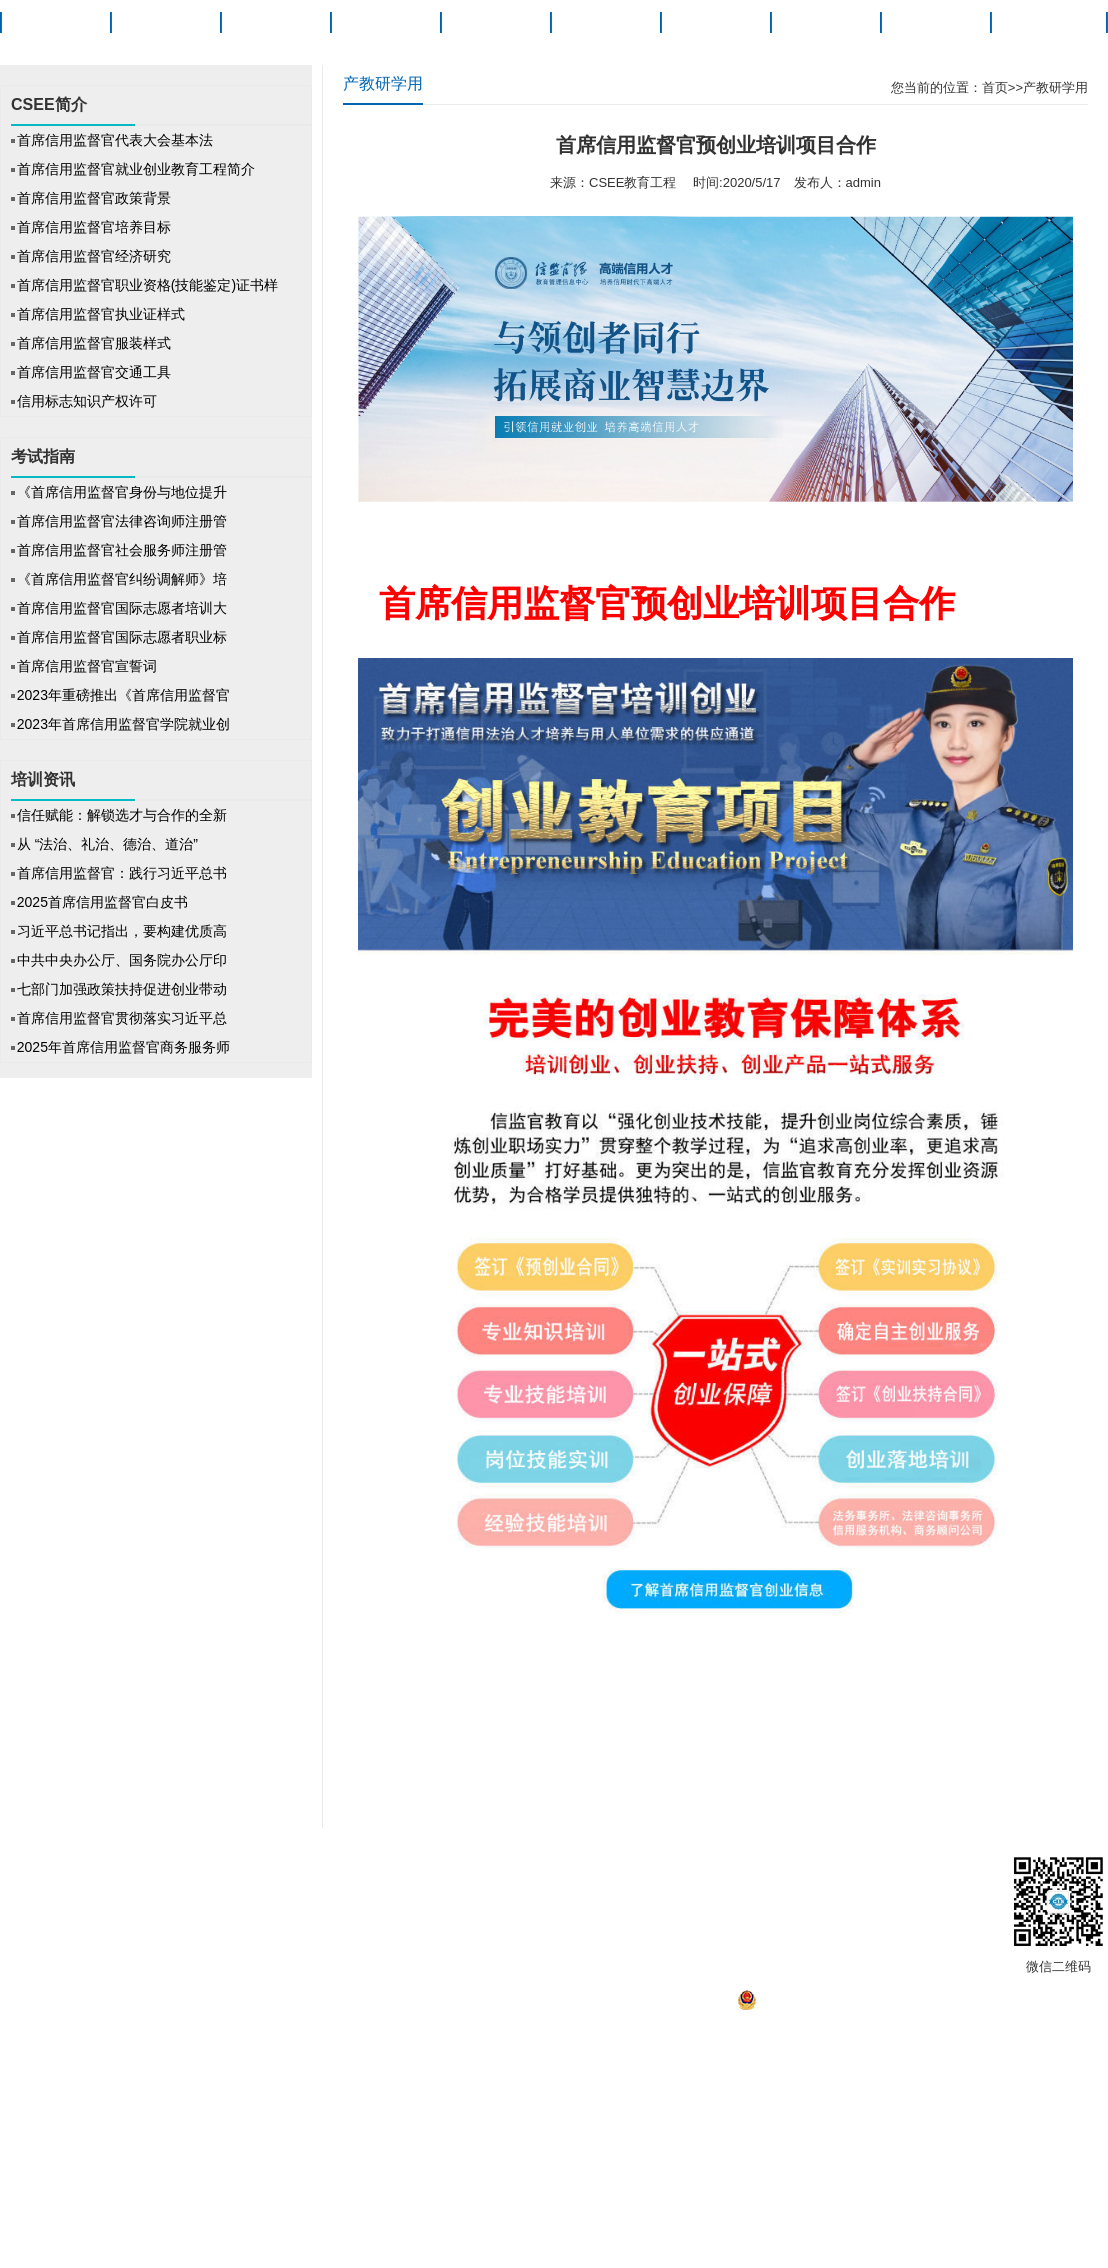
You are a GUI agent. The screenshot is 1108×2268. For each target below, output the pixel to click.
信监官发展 (593, 1870)
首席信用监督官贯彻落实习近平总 (122, 1018)
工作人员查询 (817, 1870)
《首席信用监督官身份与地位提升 (122, 492)
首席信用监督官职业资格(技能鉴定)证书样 (147, 285)
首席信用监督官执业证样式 (101, 314)
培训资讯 (605, 22)
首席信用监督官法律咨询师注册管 (122, 521)
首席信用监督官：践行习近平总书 (122, 873)
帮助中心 (516, 1870)
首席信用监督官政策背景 (94, 198)
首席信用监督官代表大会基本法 (115, 140)
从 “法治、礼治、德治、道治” (109, 844)
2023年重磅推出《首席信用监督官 (123, 695)
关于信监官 (1045, 22)
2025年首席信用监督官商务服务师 (123, 1047)
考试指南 (495, 22)
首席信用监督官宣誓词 (87, 666)
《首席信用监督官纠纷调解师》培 (122, 579)
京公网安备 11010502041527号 (838, 2005)
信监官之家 (378, 1870)
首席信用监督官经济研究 (94, 256)
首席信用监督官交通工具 (94, 372)
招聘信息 (450, 1870)
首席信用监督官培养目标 (94, 227)
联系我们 (735, 1870)
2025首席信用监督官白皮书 (102, 902)
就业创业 (825, 22)
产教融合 (935, 22)
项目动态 (385, 22)
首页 (55, 22)
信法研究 (715, 22)
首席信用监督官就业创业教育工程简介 (136, 169)
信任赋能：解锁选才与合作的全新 (122, 815)
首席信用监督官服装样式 (94, 343)
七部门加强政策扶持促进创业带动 (122, 989)
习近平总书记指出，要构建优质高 (122, 931)
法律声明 (301, 1870)
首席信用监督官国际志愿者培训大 (122, 608)
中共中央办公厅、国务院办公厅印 (122, 960)
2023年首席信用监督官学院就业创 (123, 724)
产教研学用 (1055, 87)
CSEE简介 (165, 22)
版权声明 (231, 1870)
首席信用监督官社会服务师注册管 (122, 550)
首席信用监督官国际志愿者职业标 (122, 637)
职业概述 (275, 22)
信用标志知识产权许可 (87, 401)
